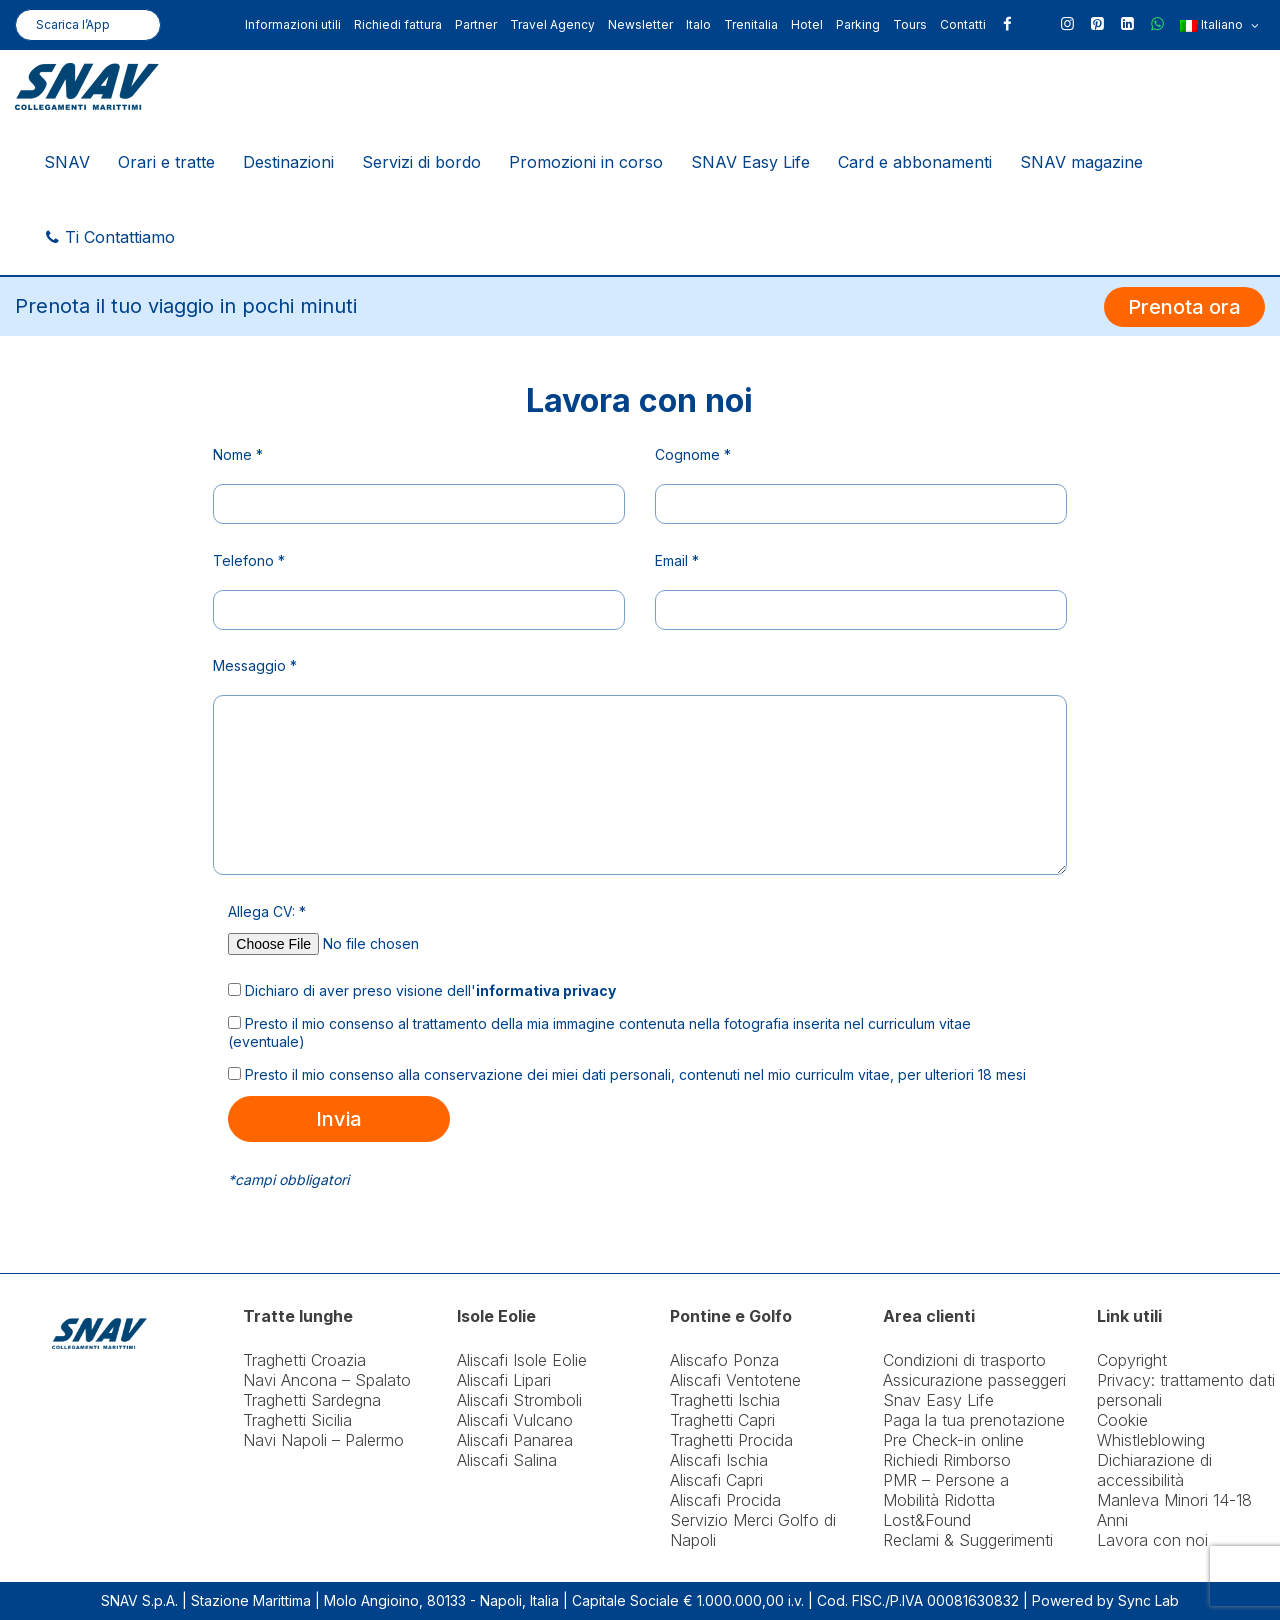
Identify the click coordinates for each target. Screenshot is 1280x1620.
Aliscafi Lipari (504, 1380)
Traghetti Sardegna (312, 1400)
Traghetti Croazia (304, 1360)
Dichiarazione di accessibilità (1154, 1470)
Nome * (238, 454)
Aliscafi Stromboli (519, 1400)
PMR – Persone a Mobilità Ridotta (946, 1490)
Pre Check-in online (953, 1440)
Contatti (963, 24)
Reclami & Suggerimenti (968, 1540)
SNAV (67, 162)
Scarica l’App (73, 24)
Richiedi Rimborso (947, 1460)
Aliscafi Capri (716, 1480)
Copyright (1132, 1360)
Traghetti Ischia (725, 1400)
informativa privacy (546, 990)
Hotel (807, 24)
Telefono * (249, 560)
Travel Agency (552, 24)
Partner (476, 24)
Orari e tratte (166, 162)
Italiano (1219, 26)
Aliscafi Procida (725, 1500)
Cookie (1122, 1420)
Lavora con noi (1152, 1540)
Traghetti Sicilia (297, 1420)
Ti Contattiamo (109, 237)
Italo (698, 24)
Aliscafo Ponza (724, 1360)
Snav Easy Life (938, 1400)
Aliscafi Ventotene (735, 1380)
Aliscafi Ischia (719, 1460)
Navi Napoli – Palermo (323, 1440)
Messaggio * (255, 665)
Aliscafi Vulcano (515, 1420)
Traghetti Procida (731, 1440)
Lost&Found (927, 1520)
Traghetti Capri (722, 1420)
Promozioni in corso (586, 162)
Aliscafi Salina (507, 1460)
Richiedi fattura (398, 24)
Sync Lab (1148, 1600)
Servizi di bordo (421, 162)
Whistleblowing (1151, 1440)
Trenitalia (751, 24)
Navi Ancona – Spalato (327, 1380)
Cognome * (693, 454)
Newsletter (640, 24)
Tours (910, 24)
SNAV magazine (1081, 162)
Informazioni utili (293, 24)
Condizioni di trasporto (964, 1360)
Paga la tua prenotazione (974, 1420)
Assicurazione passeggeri (974, 1380)
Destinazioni (288, 162)
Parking (858, 24)
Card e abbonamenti (915, 162)
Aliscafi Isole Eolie (522, 1360)
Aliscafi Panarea (515, 1440)
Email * (677, 560)
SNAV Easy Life (750, 162)
